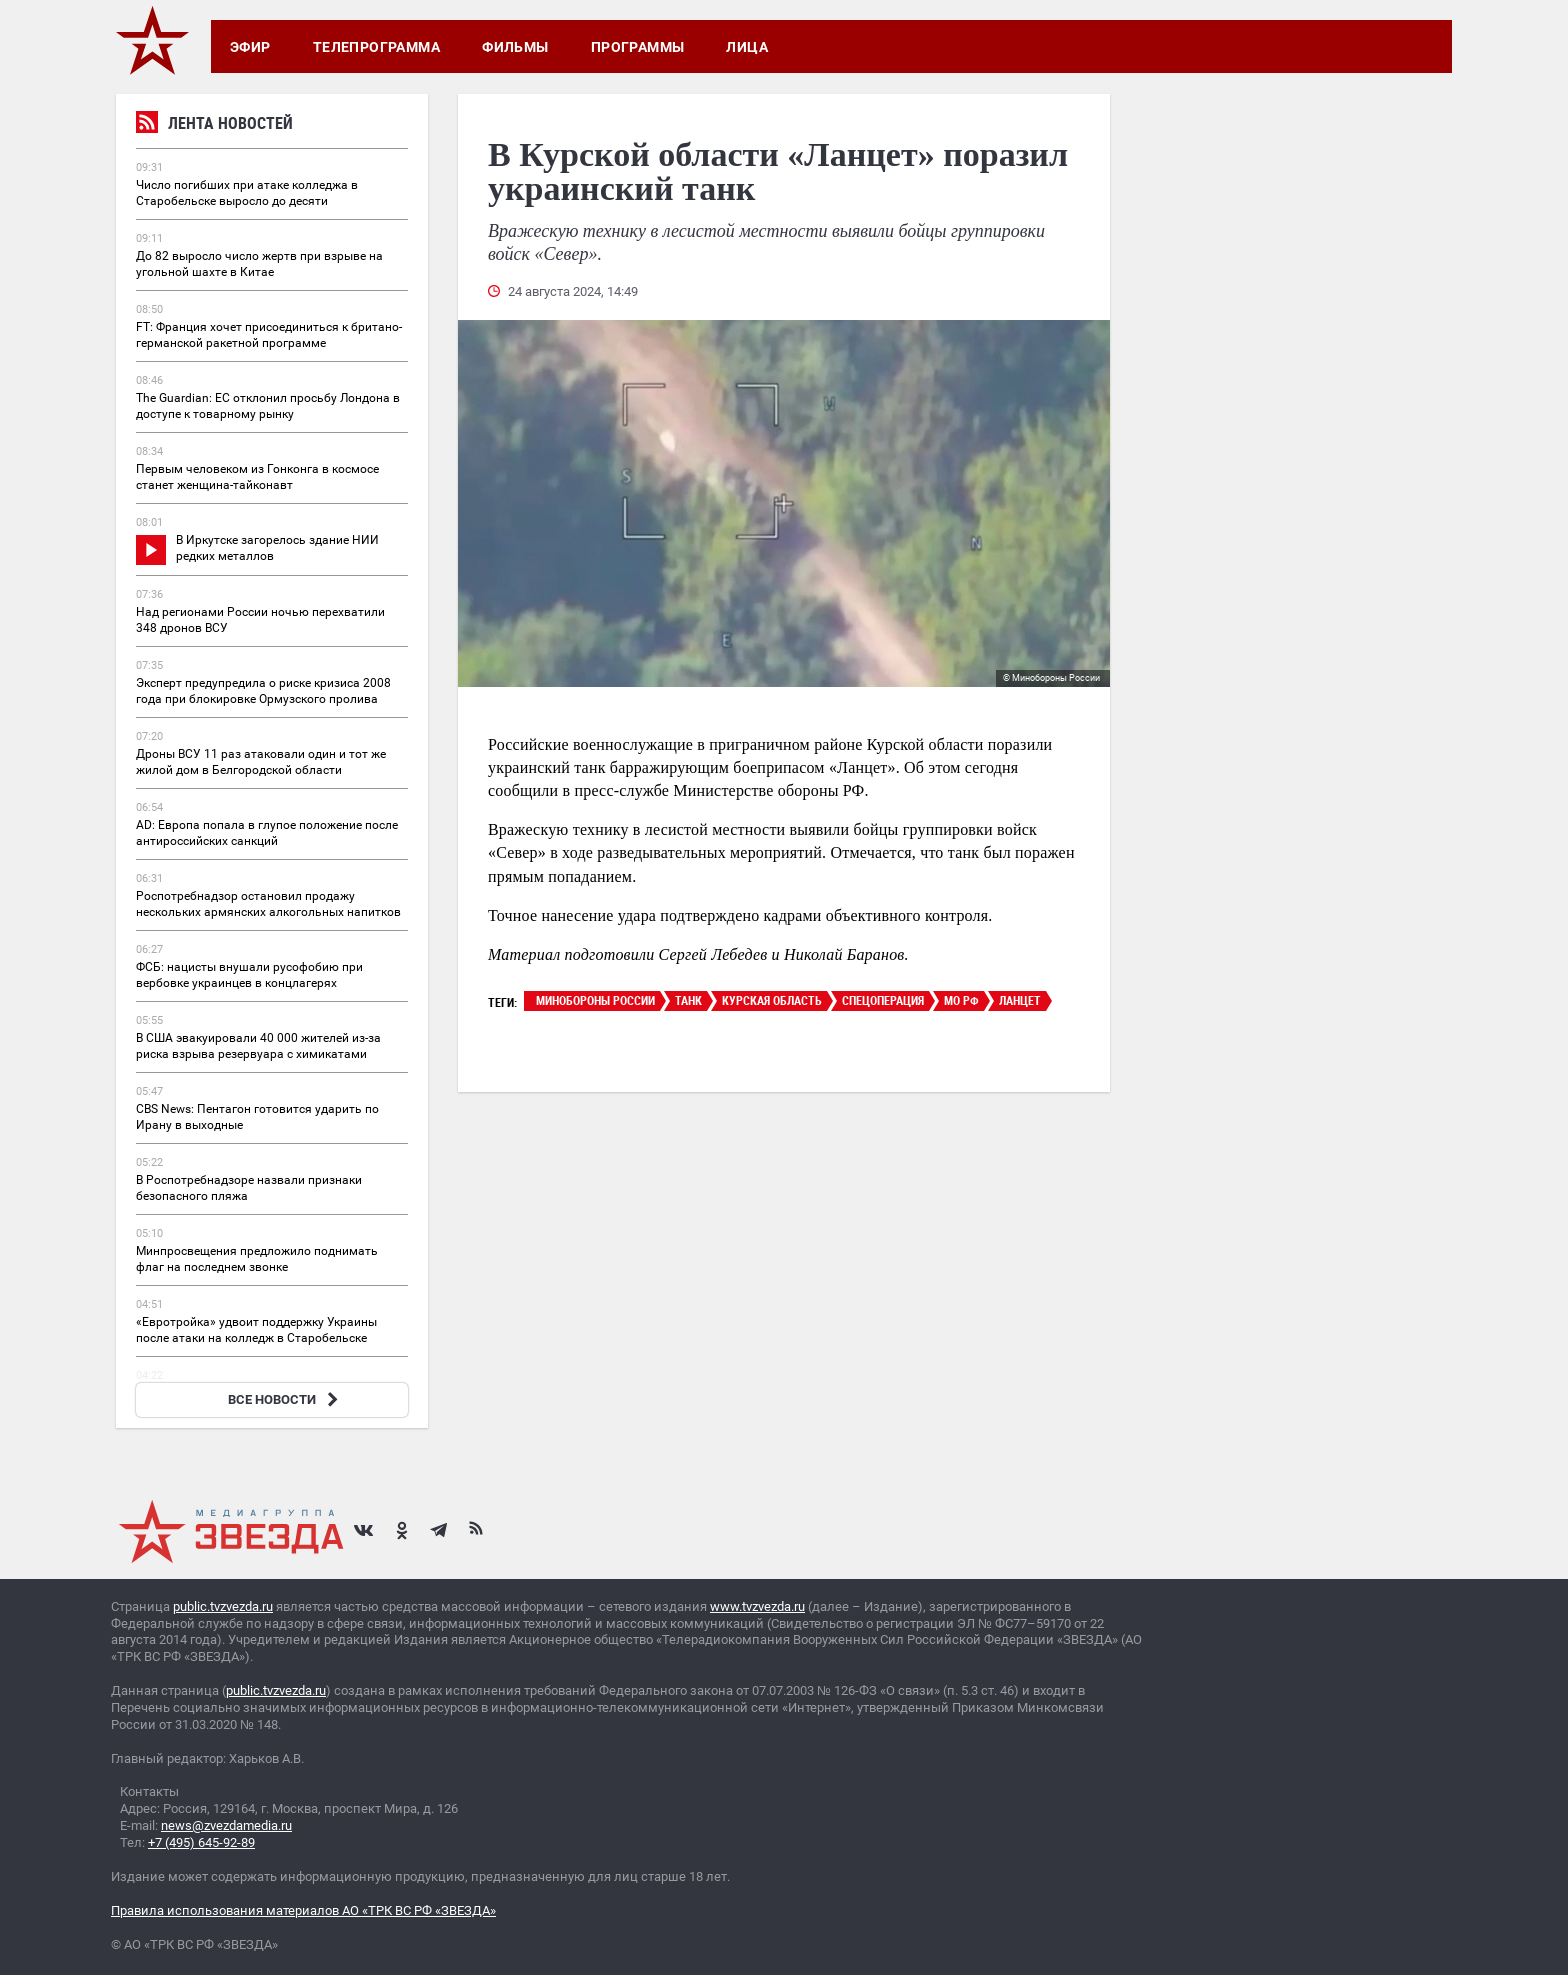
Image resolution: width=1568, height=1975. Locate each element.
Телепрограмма (376, 47)
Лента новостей (214, 125)
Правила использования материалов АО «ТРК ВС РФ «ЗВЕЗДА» (303, 1910)
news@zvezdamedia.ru (226, 1825)
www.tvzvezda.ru (757, 1606)
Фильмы (515, 47)
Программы (638, 47)
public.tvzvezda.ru (223, 1606)
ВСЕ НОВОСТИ (285, 1399)
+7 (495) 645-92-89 (201, 1842)
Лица (747, 47)
